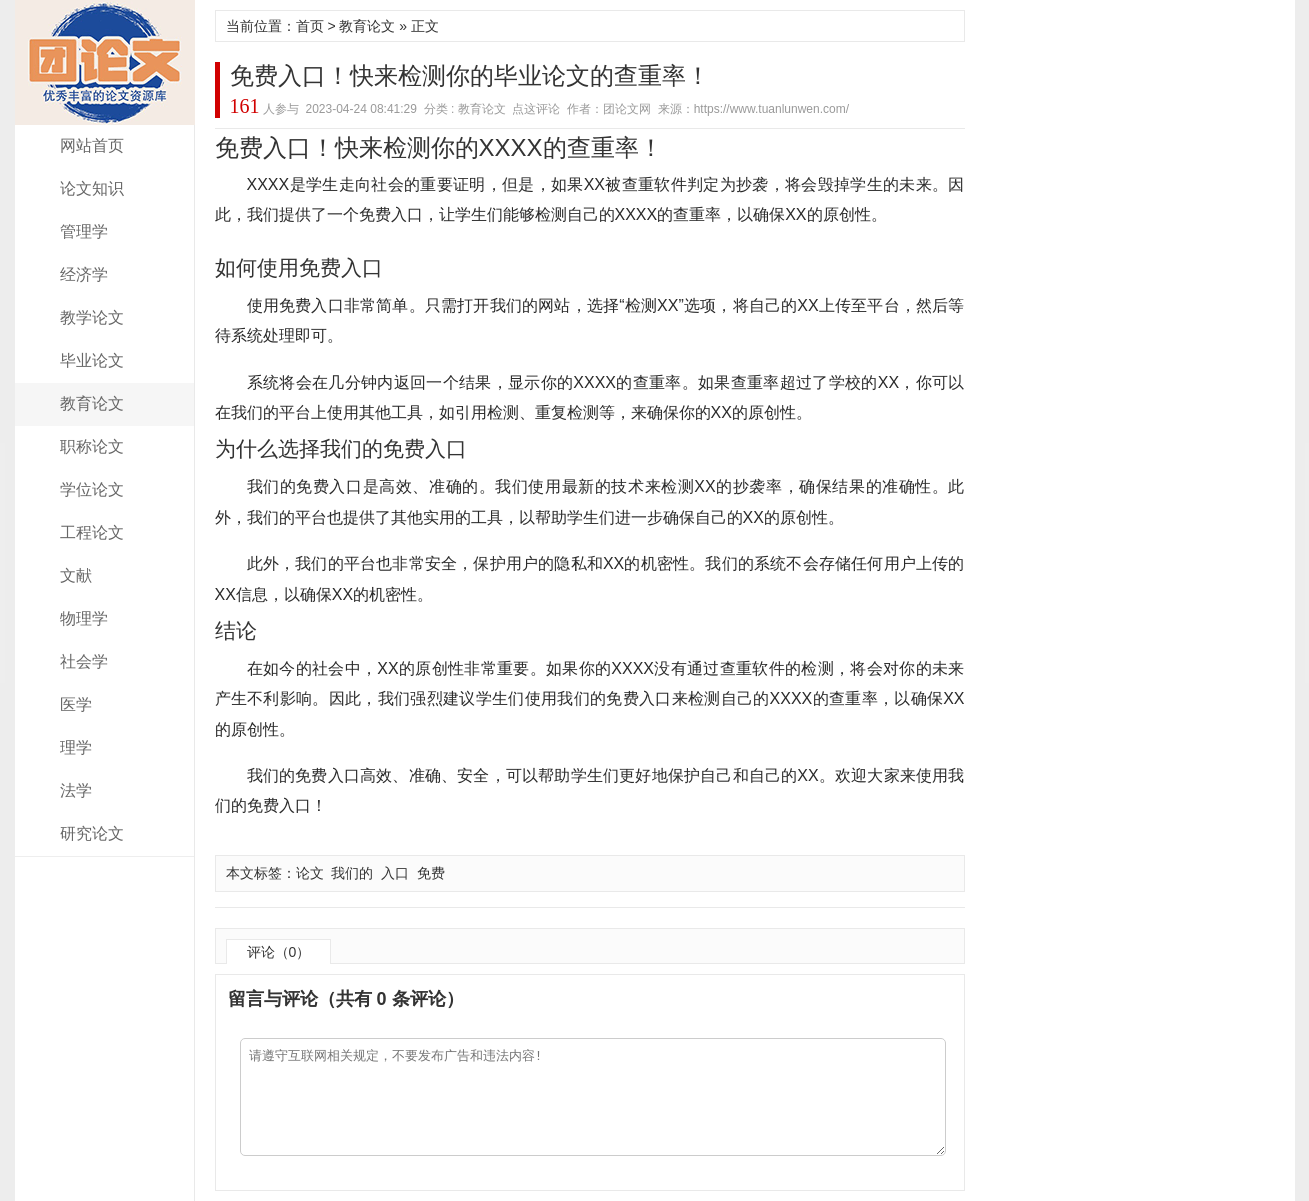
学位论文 (92, 489)
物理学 (84, 618)
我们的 (352, 873)
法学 (76, 790)
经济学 (84, 274)
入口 (395, 873)
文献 (76, 575)
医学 (76, 704)
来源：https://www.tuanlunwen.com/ (753, 109)
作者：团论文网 (609, 109)
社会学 (84, 661)
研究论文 (92, 833)
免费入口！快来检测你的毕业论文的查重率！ (470, 75)
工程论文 (92, 532)
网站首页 (92, 145)
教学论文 (92, 317)
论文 (310, 873)
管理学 (84, 231)
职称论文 (92, 446)
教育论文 (92, 403)
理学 (76, 747)
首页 (310, 26)
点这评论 (536, 109)
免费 (431, 873)
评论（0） (279, 952)
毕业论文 (92, 360)
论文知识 (92, 188)
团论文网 (105, 62)
